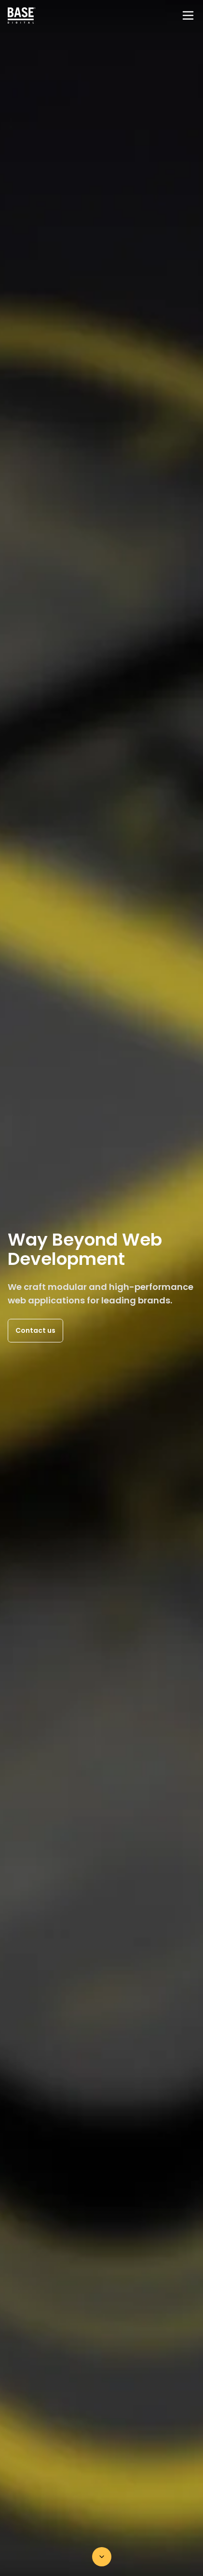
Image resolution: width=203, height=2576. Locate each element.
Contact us (35, 1330)
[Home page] (22, 15)
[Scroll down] (101, 2556)
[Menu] (188, 15)
